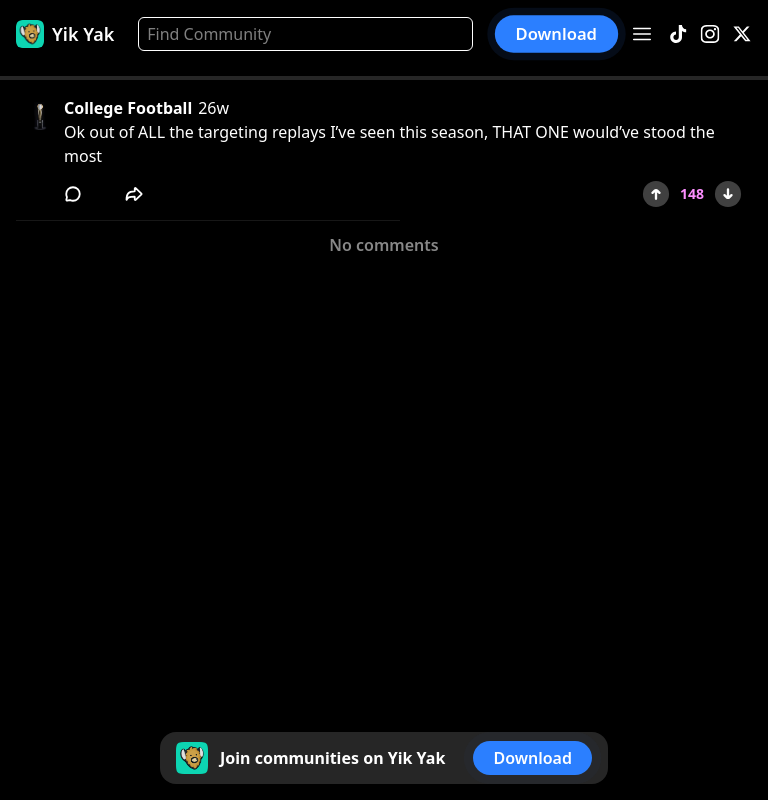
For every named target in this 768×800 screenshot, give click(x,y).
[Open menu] (642, 34)
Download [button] (557, 34)
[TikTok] (678, 34)
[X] (742, 34)
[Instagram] (710, 34)
